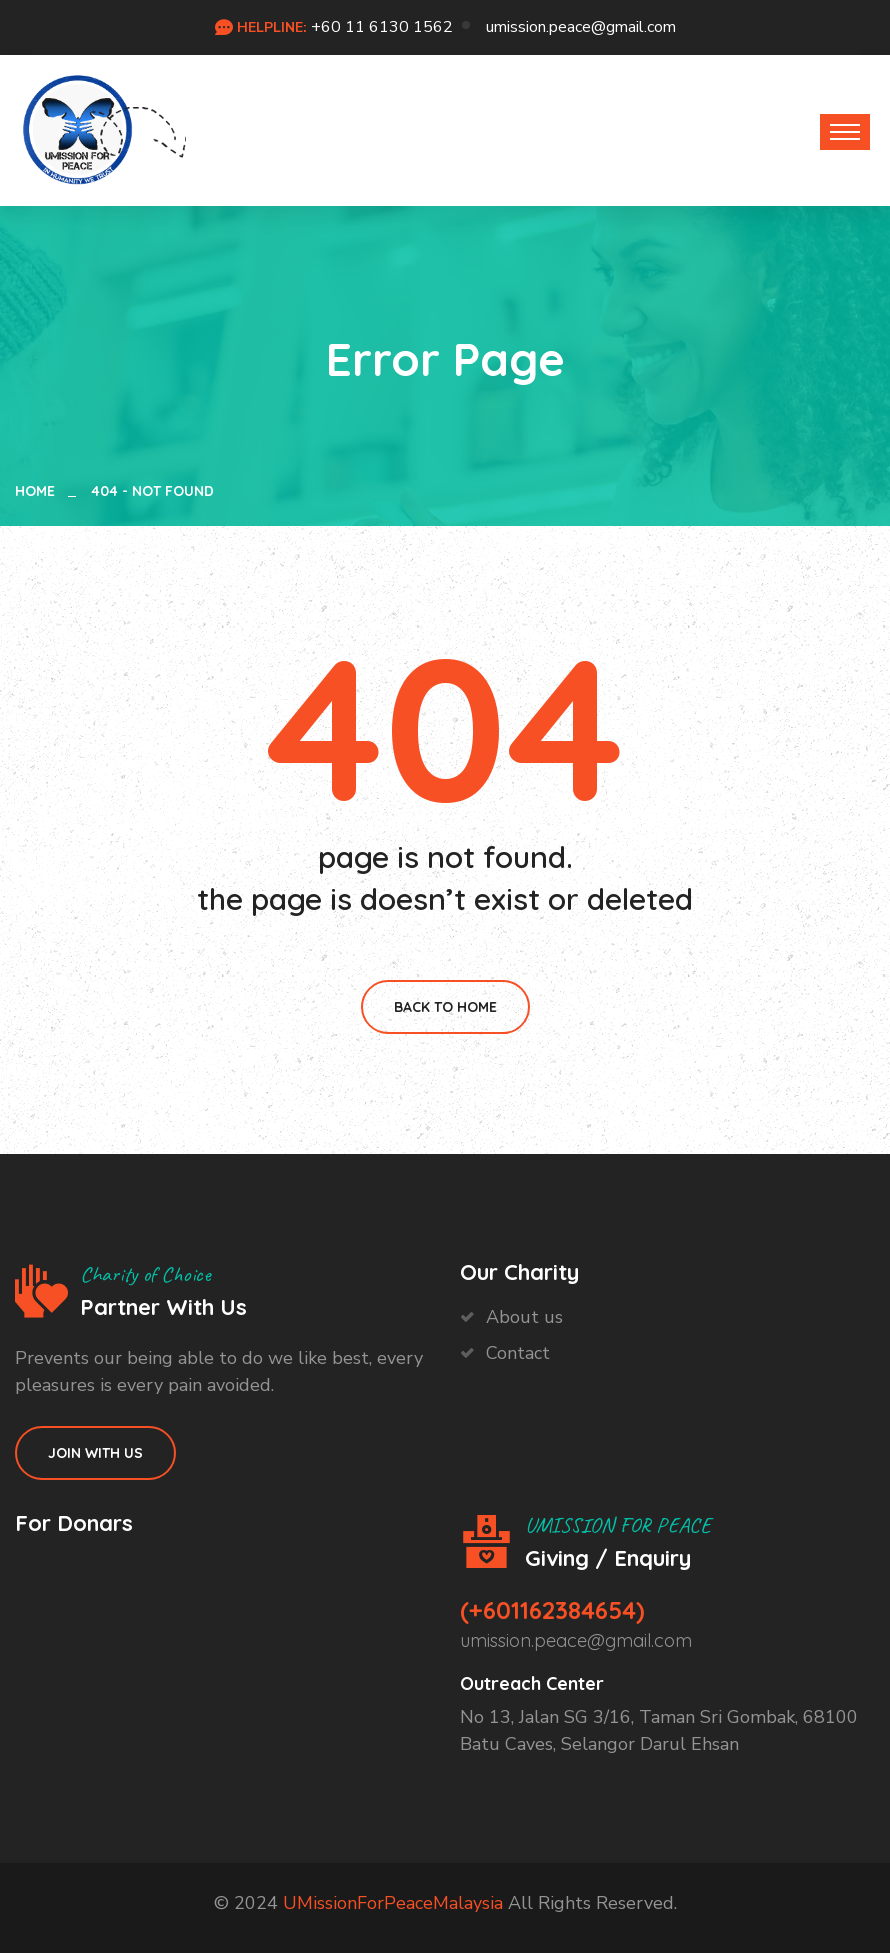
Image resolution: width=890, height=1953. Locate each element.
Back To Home (445, 1007)
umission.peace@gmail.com (581, 27)
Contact (518, 1353)
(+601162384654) (552, 1610)
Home (39, 491)
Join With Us (95, 1453)
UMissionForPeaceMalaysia (393, 1903)
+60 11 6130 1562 (382, 27)
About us (524, 1317)
